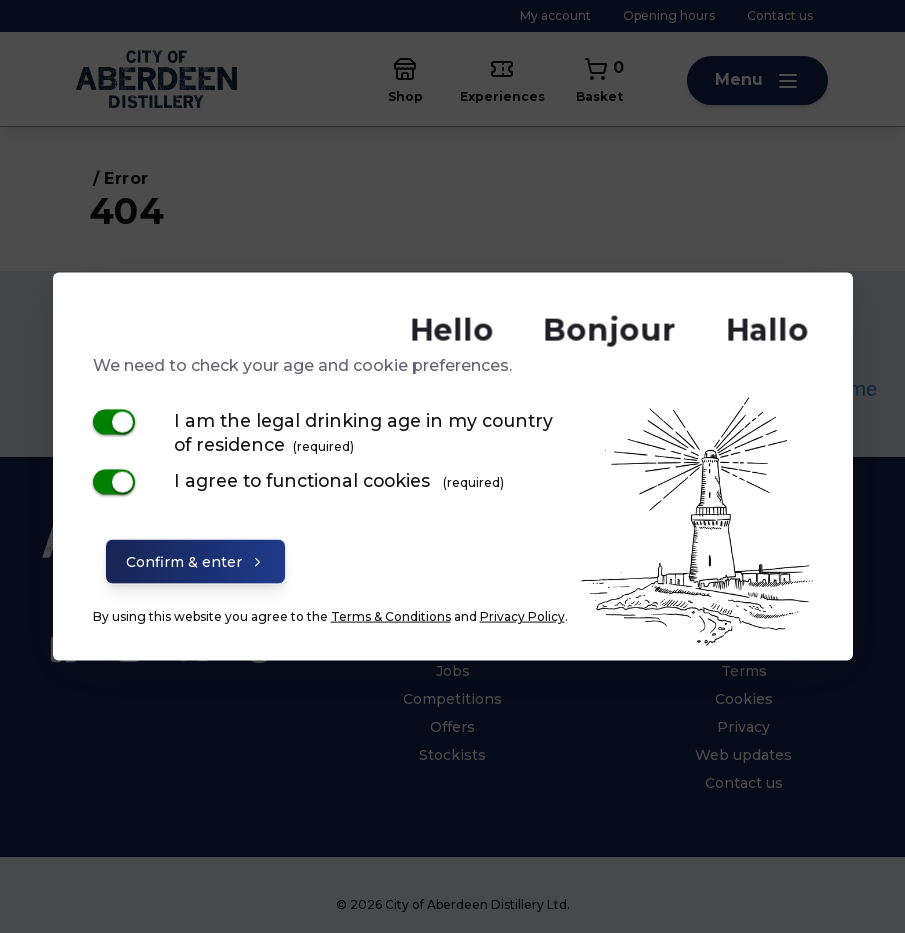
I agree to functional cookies (339, 479)
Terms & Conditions (391, 615)
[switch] (114, 421)
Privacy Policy (522, 615)
